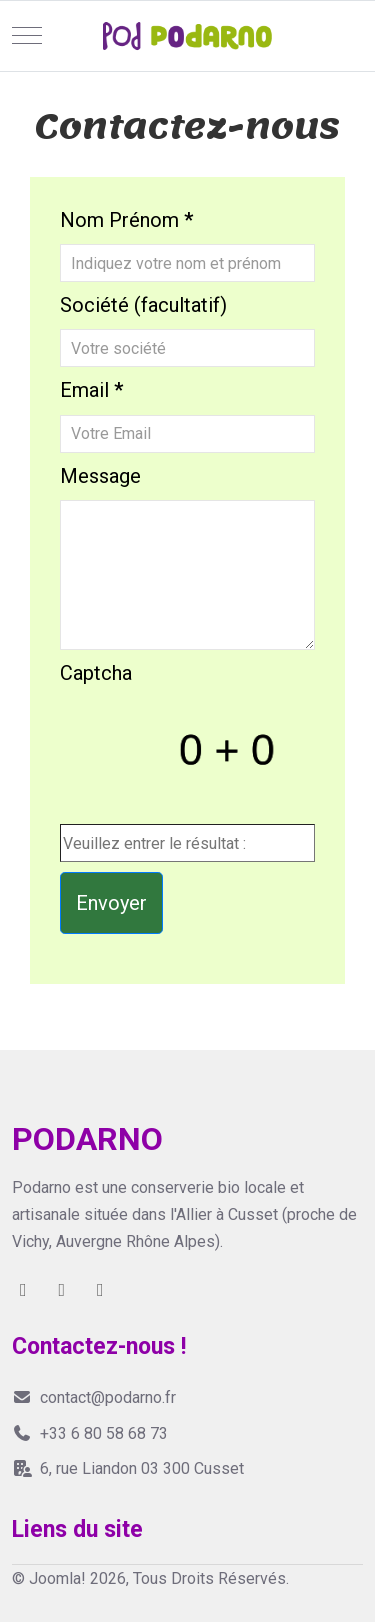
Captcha (96, 673)
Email (91, 390)
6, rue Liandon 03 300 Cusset (128, 1468)
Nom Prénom (126, 220)
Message (100, 476)
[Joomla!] (187, 36)
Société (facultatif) (143, 305)
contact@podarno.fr (94, 1397)
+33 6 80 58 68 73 (90, 1433)
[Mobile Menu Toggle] (27, 36)
